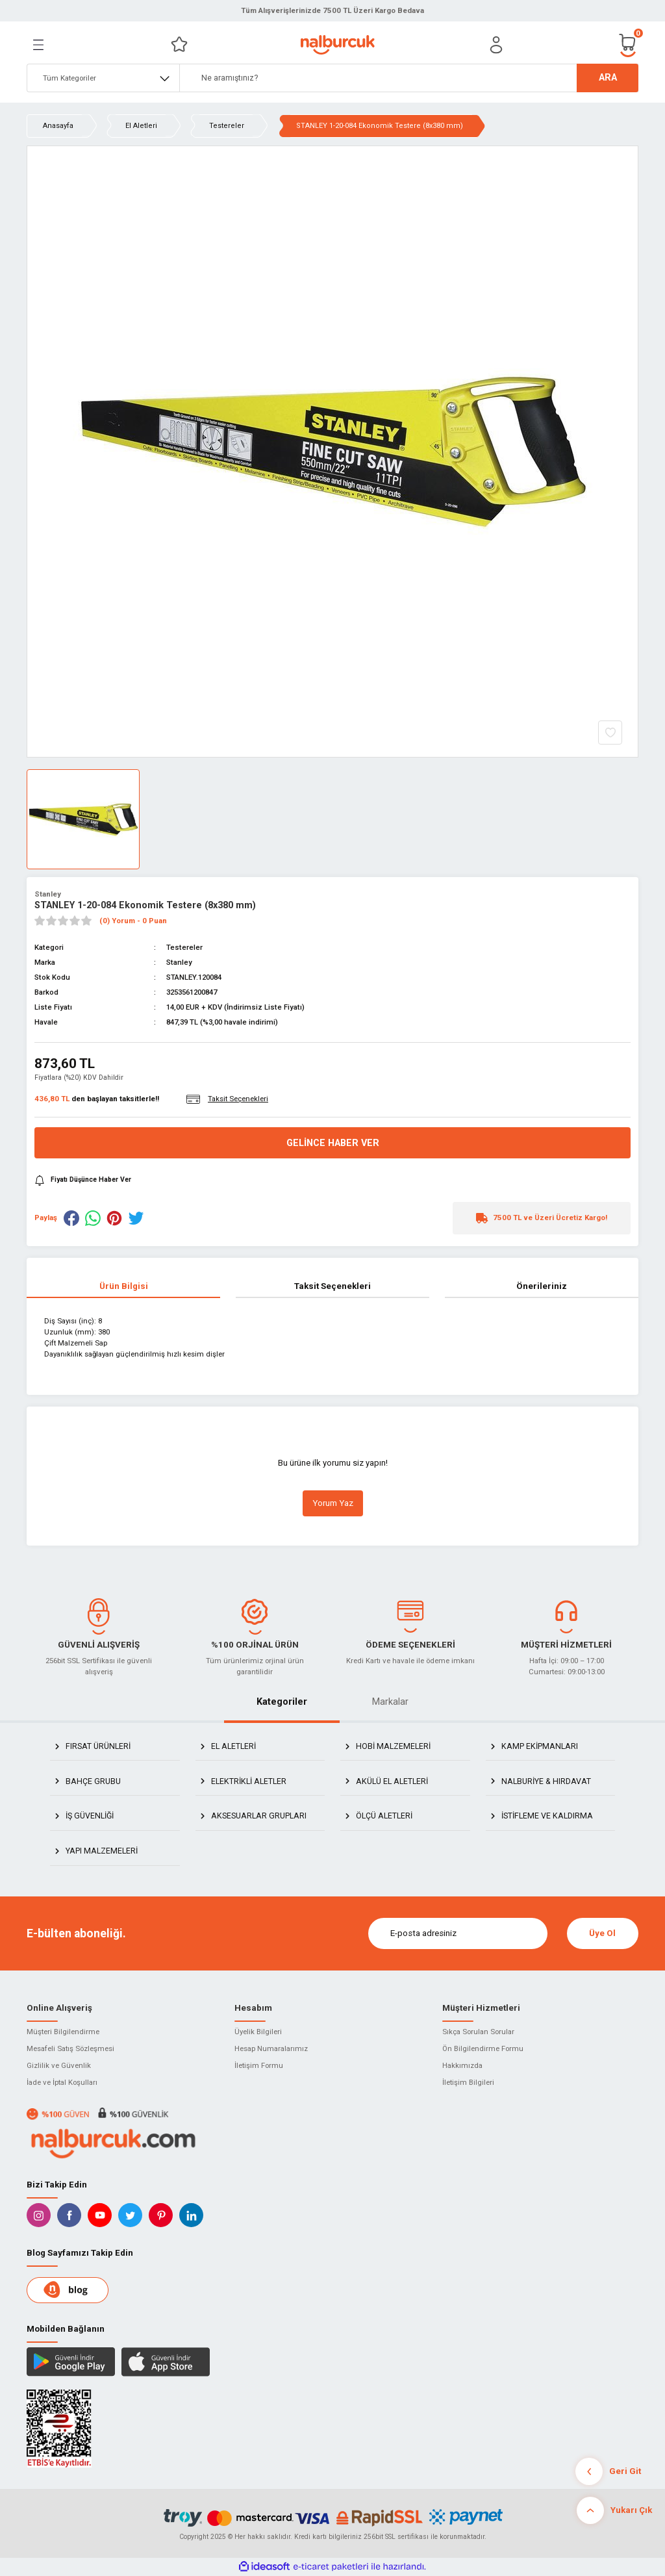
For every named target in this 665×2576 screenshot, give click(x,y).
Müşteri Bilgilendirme (63, 2031)
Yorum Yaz (332, 1503)
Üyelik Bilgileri (258, 2031)
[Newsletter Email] (457, 1933)
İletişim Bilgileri (468, 2082)
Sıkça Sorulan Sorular (478, 2031)
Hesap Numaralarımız (271, 2048)
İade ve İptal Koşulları (62, 2082)
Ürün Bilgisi (123, 1286)
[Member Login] (496, 44)
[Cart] (628, 44)
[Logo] (337, 45)
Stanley (47, 894)
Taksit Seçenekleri (332, 1286)
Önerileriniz (541, 1286)
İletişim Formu (258, 2065)
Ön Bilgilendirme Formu (482, 2048)
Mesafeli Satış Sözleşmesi (70, 2048)
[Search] (408, 78)
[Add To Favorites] (610, 733)
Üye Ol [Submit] (602, 1933)
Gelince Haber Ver (332, 1143)
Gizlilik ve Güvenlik (59, 2065)
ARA (608, 77)
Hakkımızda (462, 2065)
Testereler (184, 947)
